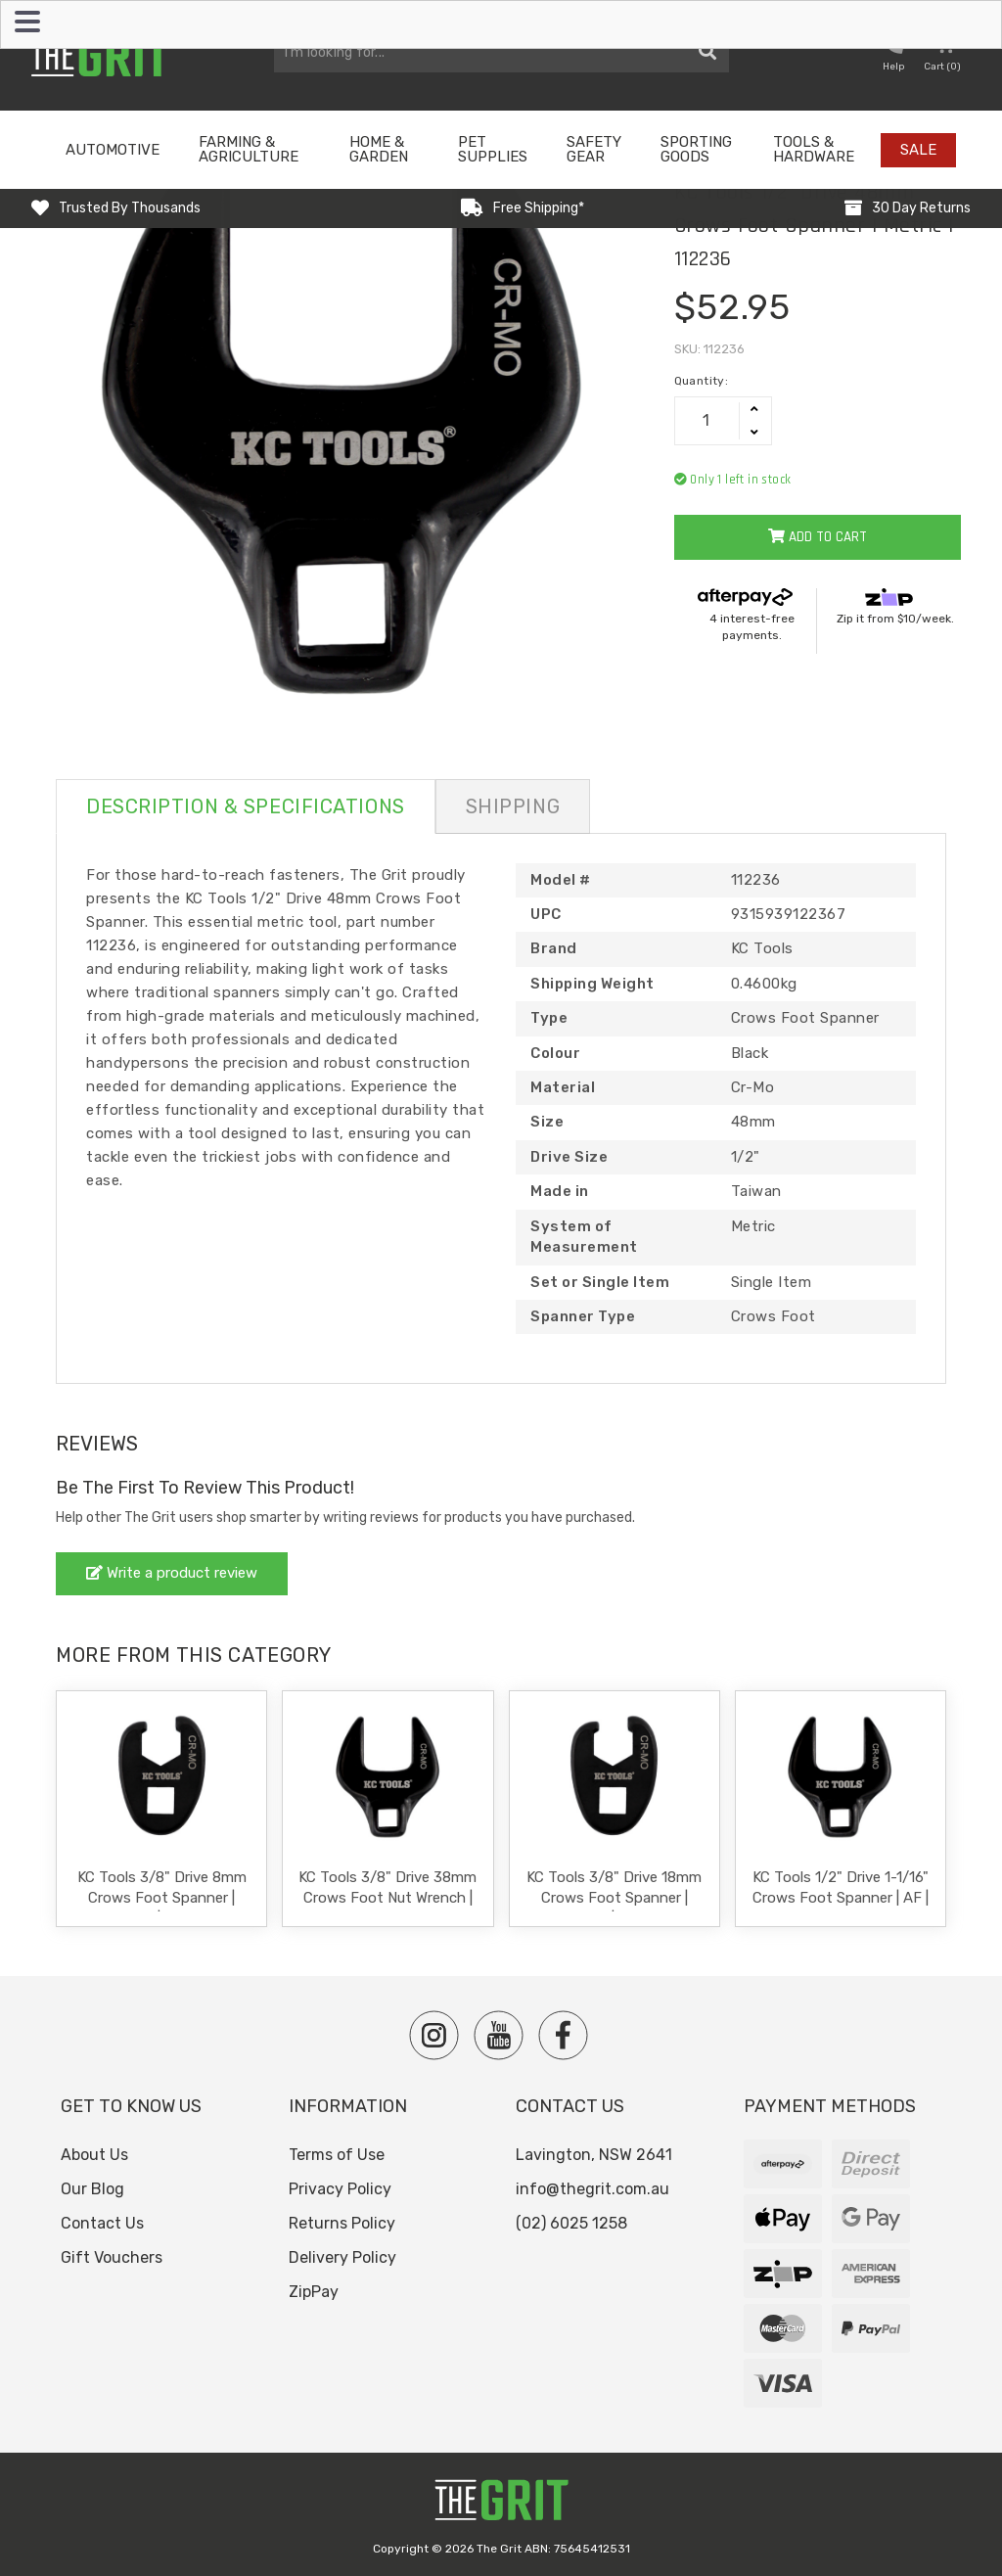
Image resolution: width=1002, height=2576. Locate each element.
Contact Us (102, 2223)
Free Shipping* (538, 208)
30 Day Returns (921, 208)
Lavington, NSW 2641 (594, 2154)
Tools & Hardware (813, 149)
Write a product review (171, 1573)
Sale (918, 150)
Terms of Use (337, 2154)
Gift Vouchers (111, 2257)
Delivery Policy (342, 2257)
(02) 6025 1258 (571, 2223)
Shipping (513, 806)
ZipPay (314, 2291)
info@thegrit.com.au (592, 2189)
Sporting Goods (696, 149)
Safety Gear (594, 149)
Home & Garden (378, 149)
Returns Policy (342, 2223)
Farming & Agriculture (248, 149)
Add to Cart (817, 537)
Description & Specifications (245, 806)
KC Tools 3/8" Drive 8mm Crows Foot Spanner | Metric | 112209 (162, 1897)
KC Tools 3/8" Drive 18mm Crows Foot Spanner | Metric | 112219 (614, 1897)
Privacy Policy (340, 2189)
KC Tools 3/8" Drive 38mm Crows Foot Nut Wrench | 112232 (387, 1897)
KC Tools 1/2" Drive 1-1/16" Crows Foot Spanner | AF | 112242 (840, 1897)
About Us (94, 2154)
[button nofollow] (893, 55)
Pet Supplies (492, 149)
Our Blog (92, 2189)
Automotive (112, 150)
